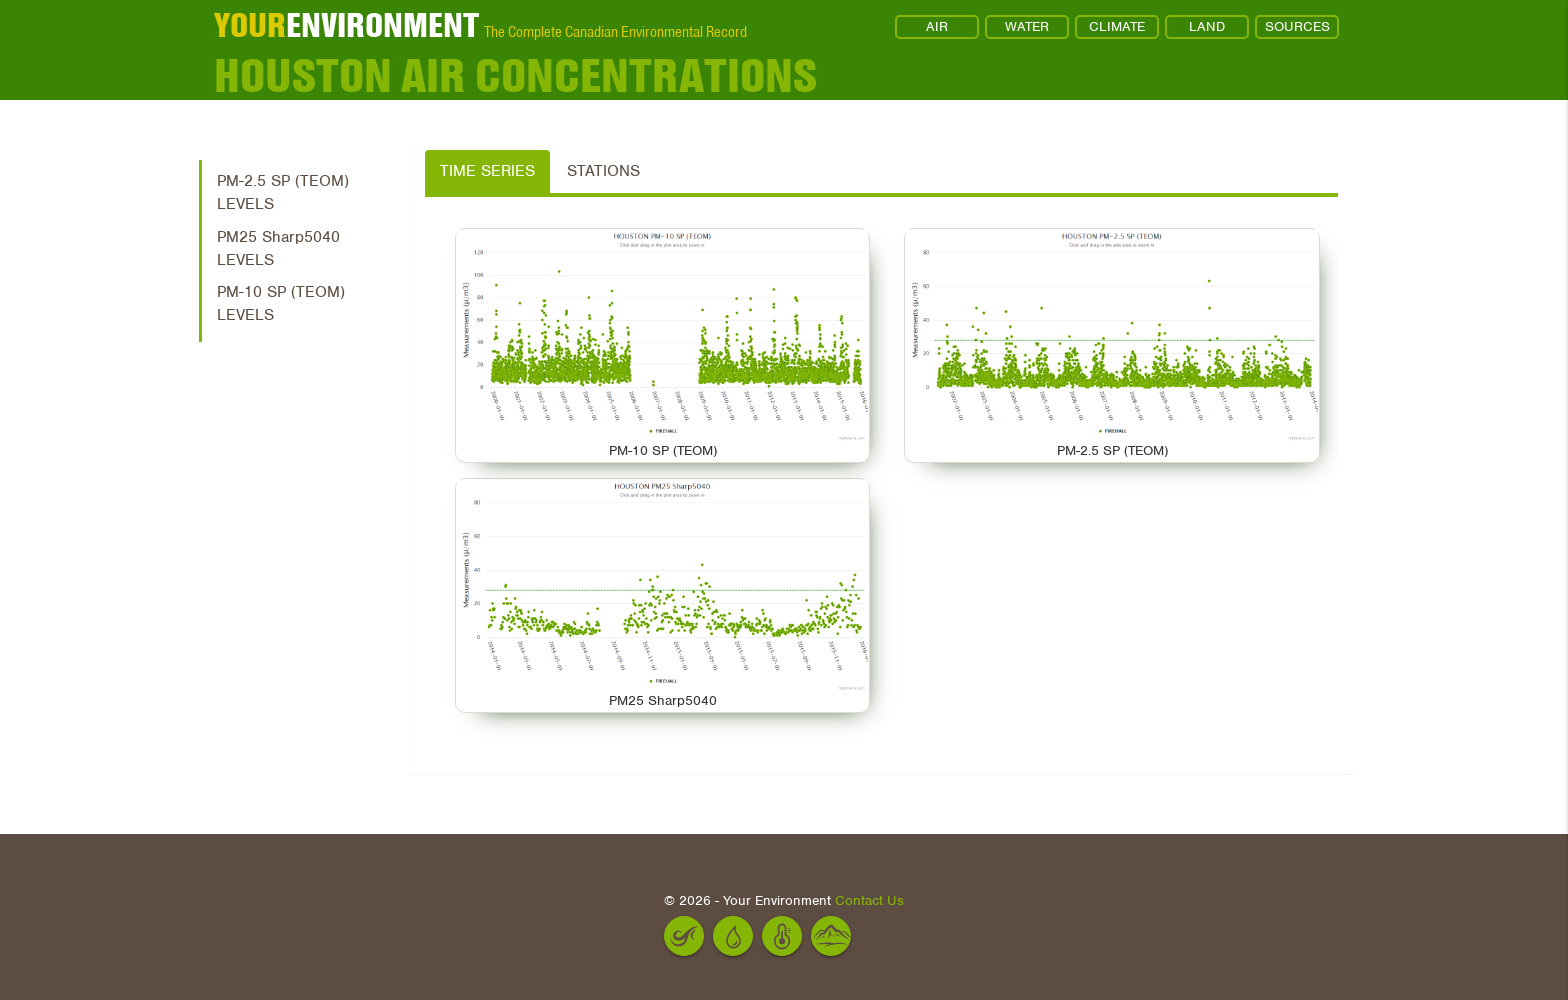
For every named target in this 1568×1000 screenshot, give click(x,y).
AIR (937, 26)
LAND (1207, 26)
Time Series (487, 171)
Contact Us (869, 900)
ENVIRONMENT (346, 25)
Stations (603, 171)
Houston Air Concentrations (515, 75)
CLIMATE (1117, 26)
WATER (1027, 26)
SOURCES (1297, 26)
